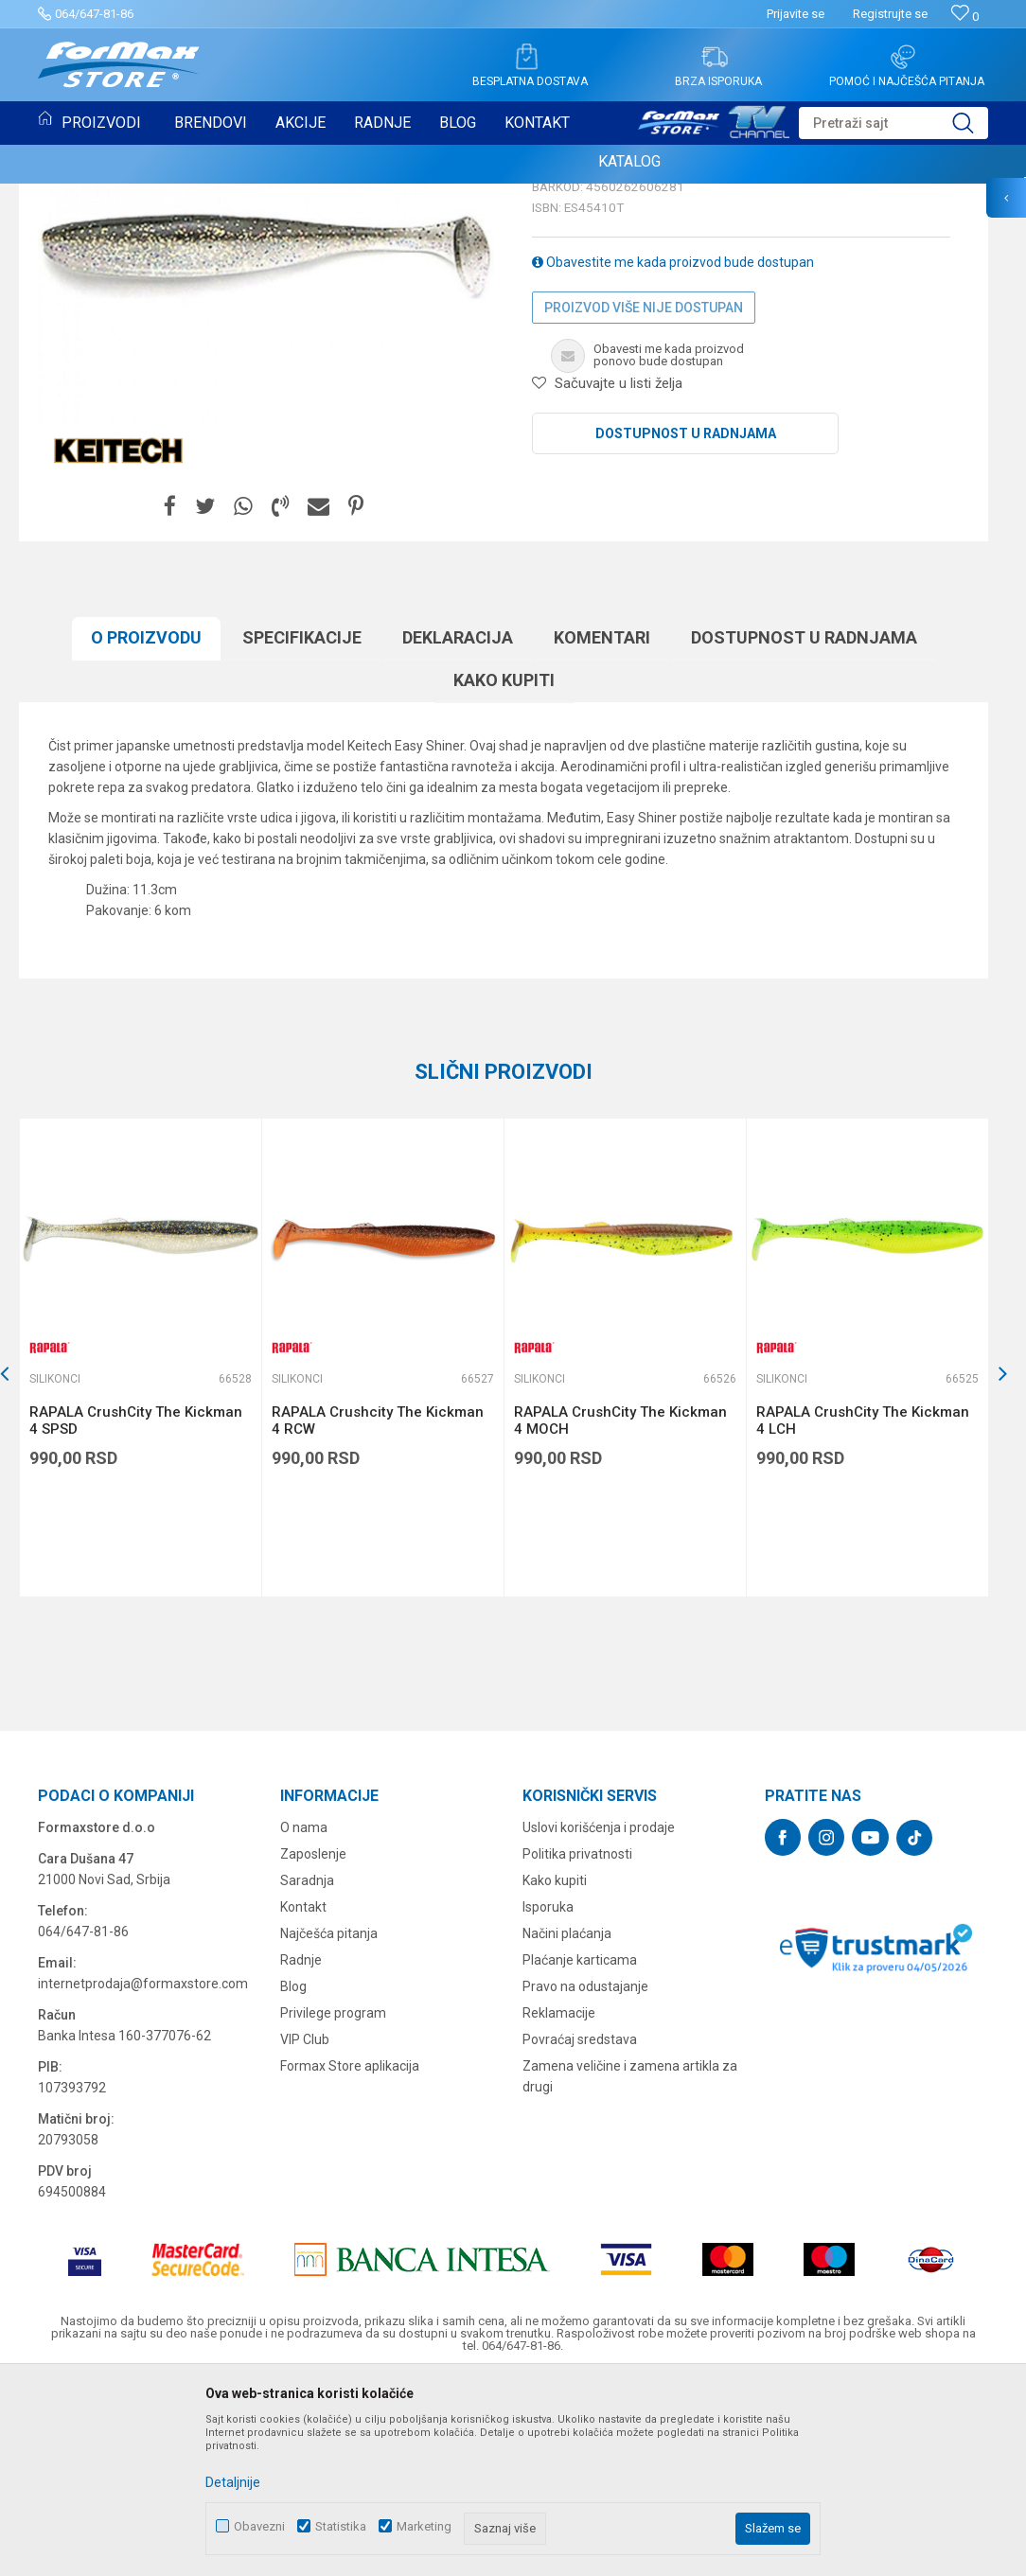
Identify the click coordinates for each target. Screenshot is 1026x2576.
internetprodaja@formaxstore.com (143, 2177)
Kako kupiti (504, 874)
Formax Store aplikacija (349, 2259)
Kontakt (303, 2100)
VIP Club (304, 2233)
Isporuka (548, 2100)
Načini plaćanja (566, 2127)
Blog (293, 2180)
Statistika (340, 2526)
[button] (893, 123)
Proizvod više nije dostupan (643, 501)
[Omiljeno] (965, 16)
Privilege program (333, 2206)
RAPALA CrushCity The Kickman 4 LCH (862, 1614)
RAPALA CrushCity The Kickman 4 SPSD (135, 1614)
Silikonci (561, 338)
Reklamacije (558, 2206)
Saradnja (307, 2074)
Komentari (602, 831)
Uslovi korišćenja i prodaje (598, 2021)
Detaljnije (232, 2482)
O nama (303, 2021)
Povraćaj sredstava (579, 2233)
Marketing (424, 2526)
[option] (140, 1552)
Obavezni (259, 2526)
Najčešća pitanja (329, 2127)
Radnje (301, 2153)
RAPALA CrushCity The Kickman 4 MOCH (620, 1614)
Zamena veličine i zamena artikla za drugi (629, 2270)
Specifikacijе (302, 831)
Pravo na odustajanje (585, 2180)
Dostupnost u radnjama (685, 627)
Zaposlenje (313, 2048)
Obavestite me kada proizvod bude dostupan (673, 456)
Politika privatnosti (577, 2048)
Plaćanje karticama (579, 2153)
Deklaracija (457, 831)
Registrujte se (890, 14)
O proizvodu (146, 831)
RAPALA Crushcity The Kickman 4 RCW (378, 1614)
